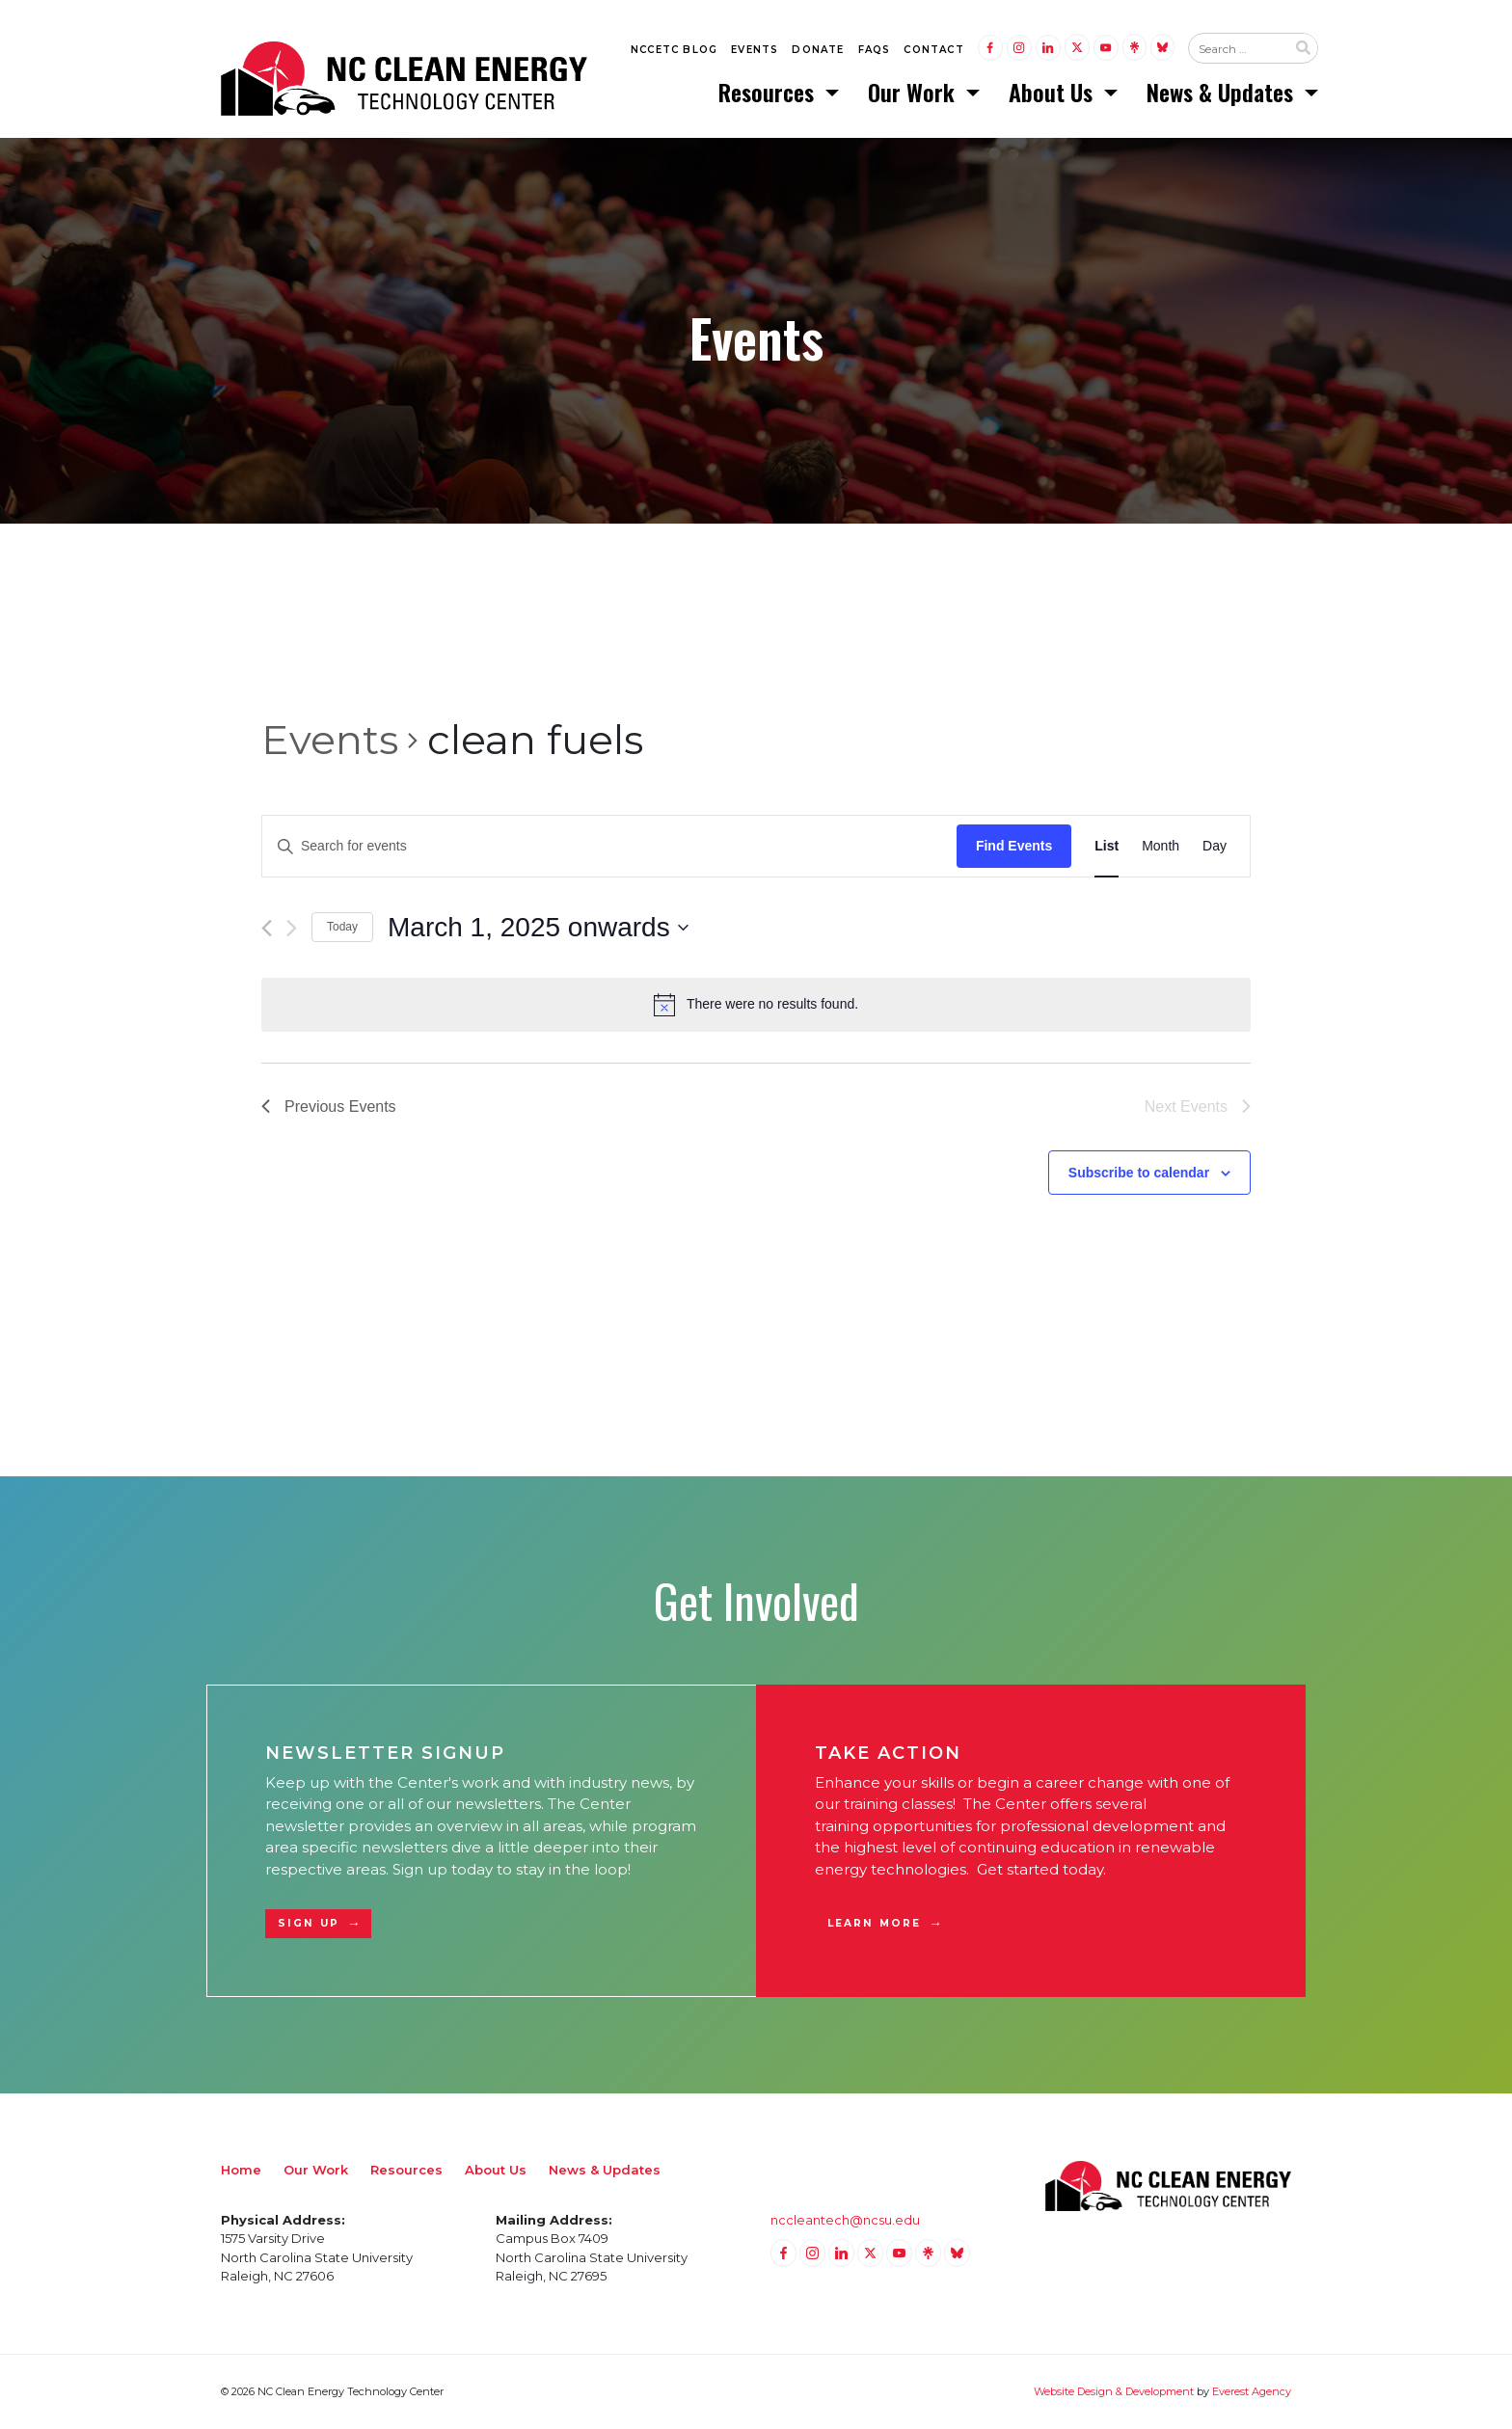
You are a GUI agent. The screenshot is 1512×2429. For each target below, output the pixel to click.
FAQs (874, 49)
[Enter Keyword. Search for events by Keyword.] (609, 846)
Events (754, 49)
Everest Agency (1251, 2391)
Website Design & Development (1114, 2391)
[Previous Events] (266, 928)
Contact (933, 49)
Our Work (914, 91)
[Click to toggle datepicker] (538, 927)
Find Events (1014, 845)
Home (241, 2169)
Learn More (874, 1923)
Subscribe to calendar (1138, 1172)
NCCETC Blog (674, 49)
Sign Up (308, 1923)
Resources (769, 91)
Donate (818, 49)
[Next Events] (291, 928)
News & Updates (1223, 91)
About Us (1053, 91)
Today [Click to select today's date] (342, 927)
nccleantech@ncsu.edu (845, 2219)
